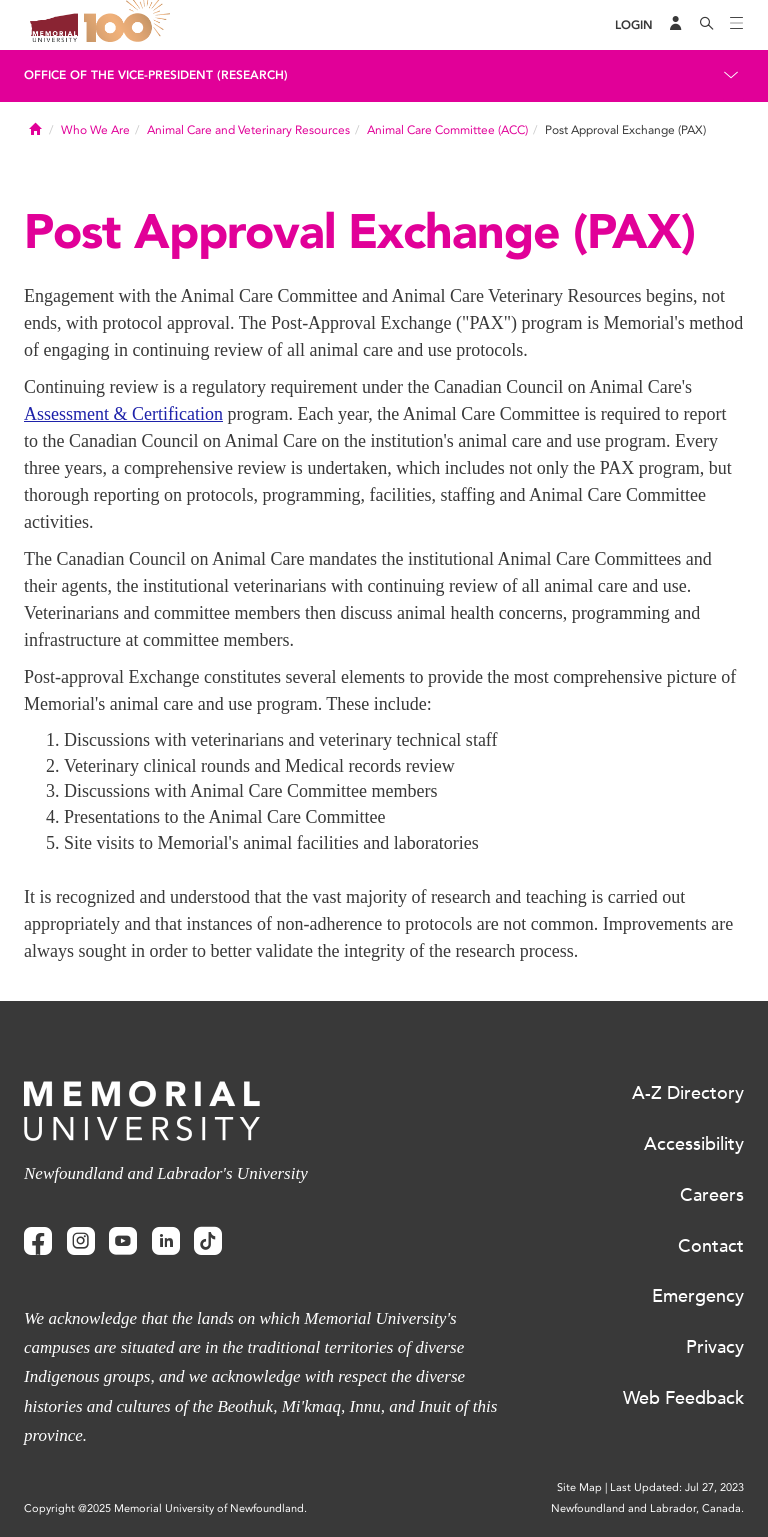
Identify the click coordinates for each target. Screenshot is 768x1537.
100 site (130, 25)
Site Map (579, 1487)
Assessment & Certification (123, 414)
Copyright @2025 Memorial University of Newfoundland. (165, 1508)
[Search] (707, 25)
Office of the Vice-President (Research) (156, 75)
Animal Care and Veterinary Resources (248, 130)
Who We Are (95, 130)
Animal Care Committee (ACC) (447, 130)
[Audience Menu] (676, 25)
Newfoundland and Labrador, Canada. (647, 1508)
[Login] (634, 25)
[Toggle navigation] (737, 25)
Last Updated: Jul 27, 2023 (677, 1487)
